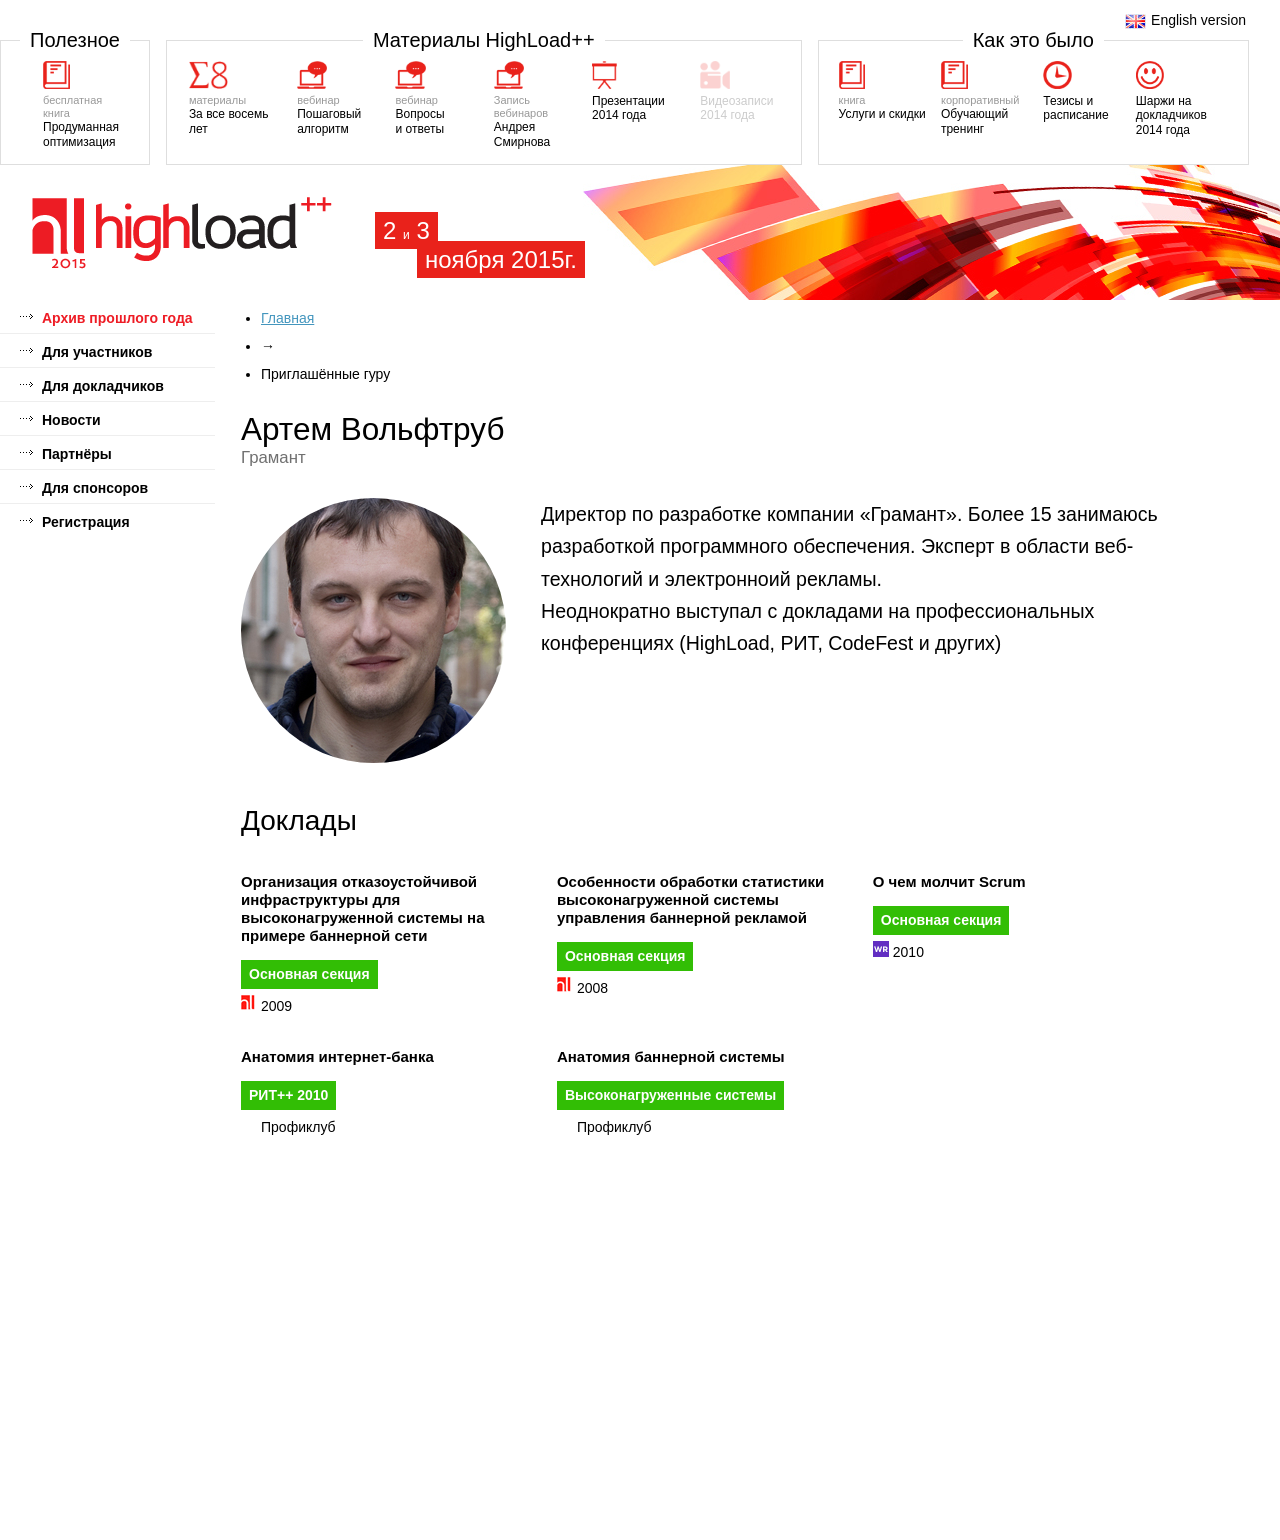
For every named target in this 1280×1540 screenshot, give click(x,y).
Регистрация (86, 522)
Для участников (97, 352)
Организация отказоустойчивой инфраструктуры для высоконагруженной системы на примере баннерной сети (362, 908)
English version (1185, 20)
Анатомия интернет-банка (337, 1056)
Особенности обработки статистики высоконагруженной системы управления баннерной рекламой (690, 899)
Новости (71, 420)
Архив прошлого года (117, 318)
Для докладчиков (103, 386)
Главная (287, 318)
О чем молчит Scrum (949, 881)
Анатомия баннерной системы (671, 1056)
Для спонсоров (95, 488)
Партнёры (77, 454)
